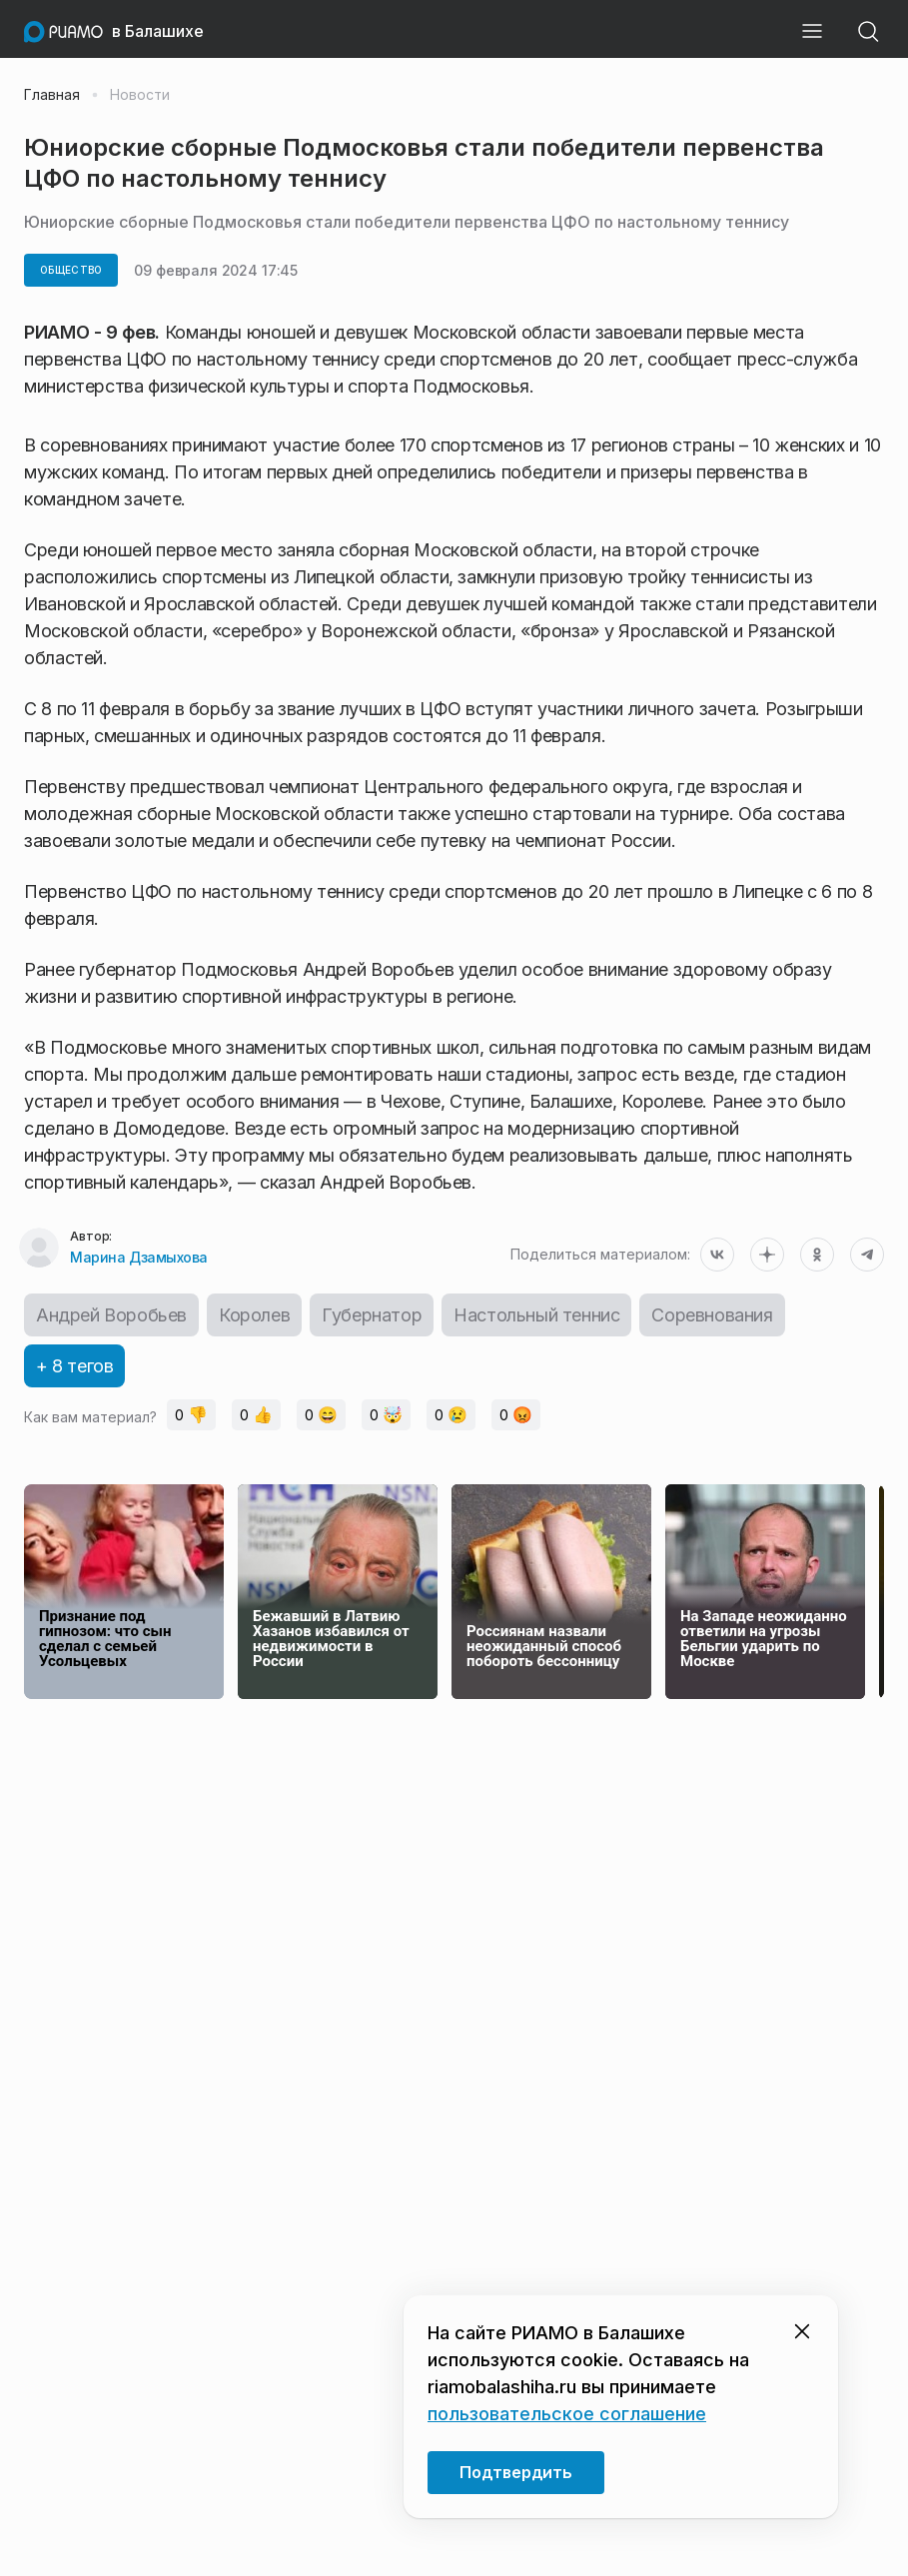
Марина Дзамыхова (138, 1257)
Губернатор (372, 1314)
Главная (52, 95)
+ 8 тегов (74, 1365)
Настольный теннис (536, 1314)
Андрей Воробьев (111, 1314)
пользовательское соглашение (567, 2413)
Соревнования (711, 1314)
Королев (254, 1314)
